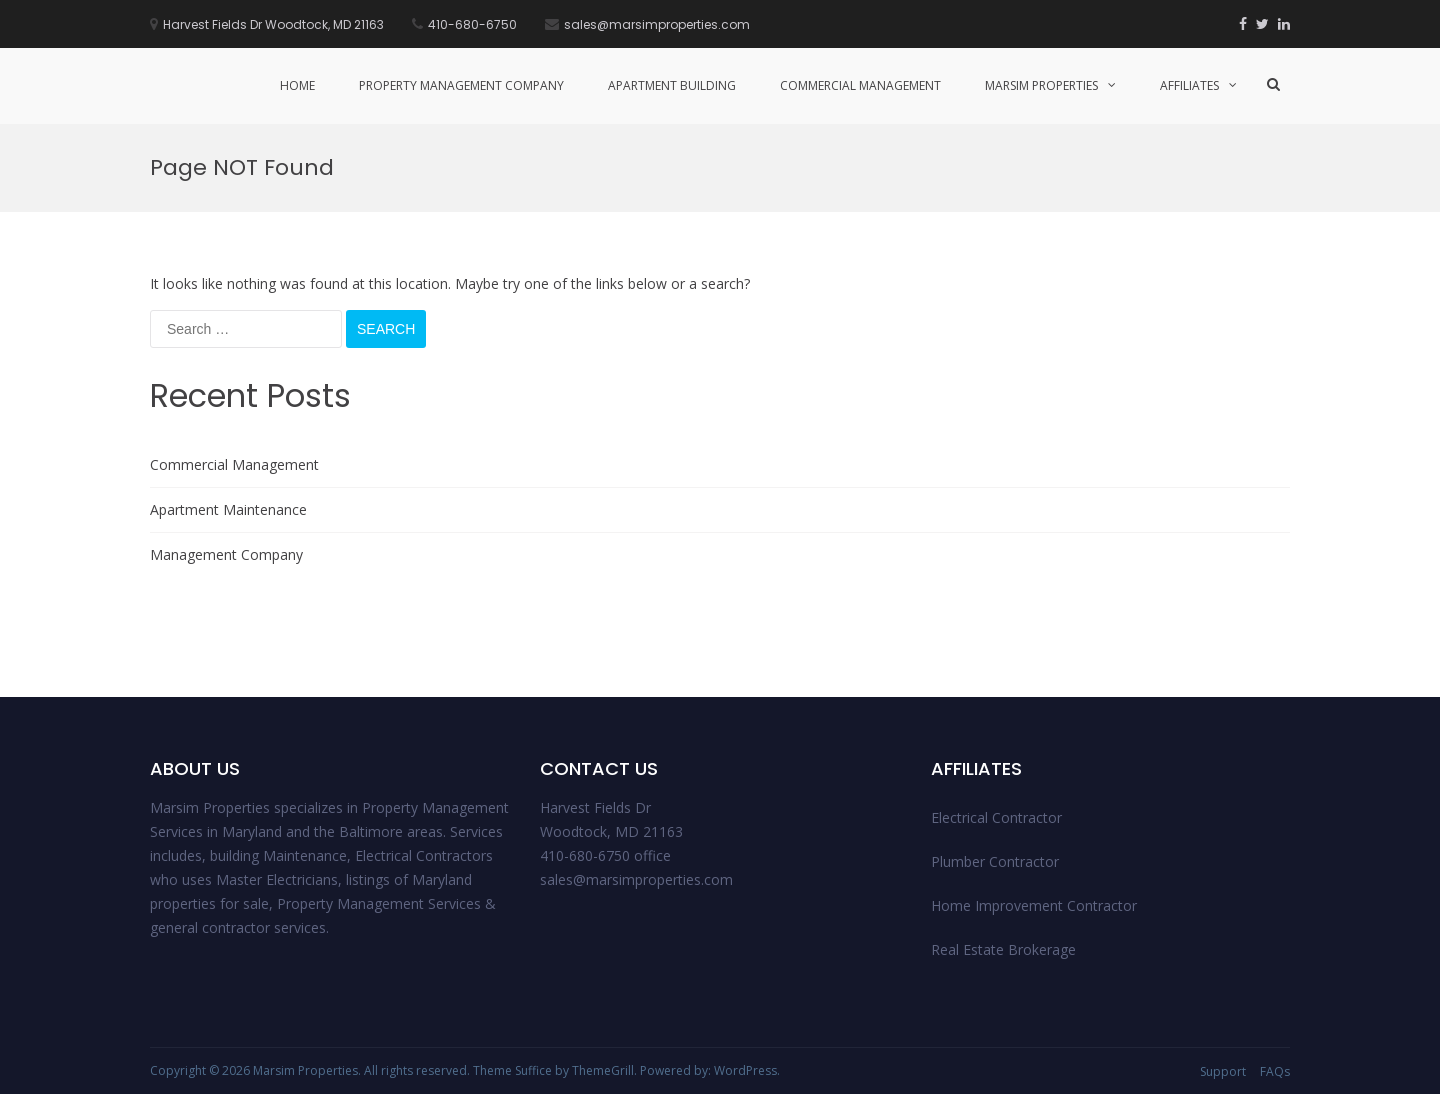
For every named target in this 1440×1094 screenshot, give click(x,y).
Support (1223, 1071)
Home (297, 85)
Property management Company (461, 85)
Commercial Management (860, 85)
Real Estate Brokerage (1003, 949)
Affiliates (1189, 85)
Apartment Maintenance (228, 509)
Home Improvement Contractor (1034, 905)
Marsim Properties (1041, 85)
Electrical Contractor (996, 817)
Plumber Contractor (995, 861)
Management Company (226, 554)
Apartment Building (672, 85)
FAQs (1275, 1071)
